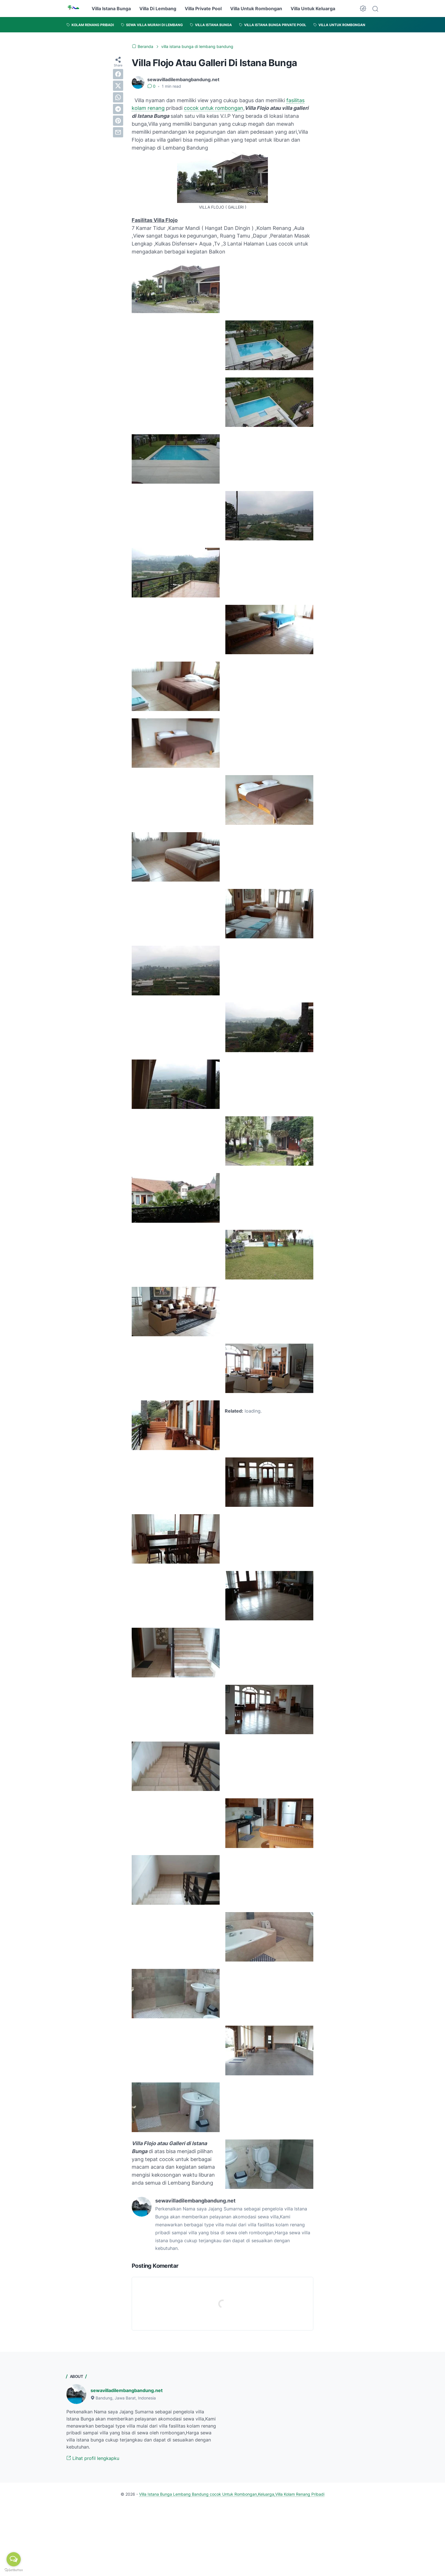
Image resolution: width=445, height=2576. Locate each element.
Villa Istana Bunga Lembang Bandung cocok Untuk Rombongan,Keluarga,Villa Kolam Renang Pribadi (231, 2494)
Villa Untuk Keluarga (313, 8)
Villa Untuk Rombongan (256, 8)
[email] (118, 132)
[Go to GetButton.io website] (14, 2570)
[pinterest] (118, 121)
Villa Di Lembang (157, 8)
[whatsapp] (118, 97)
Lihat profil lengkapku (92, 2458)
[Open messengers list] (14, 2559)
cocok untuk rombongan (213, 108)
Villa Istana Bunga (111, 8)
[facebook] (118, 74)
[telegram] (118, 109)
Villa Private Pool (203, 8)
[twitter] (118, 86)
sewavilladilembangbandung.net (127, 2390)
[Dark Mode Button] (363, 8)
